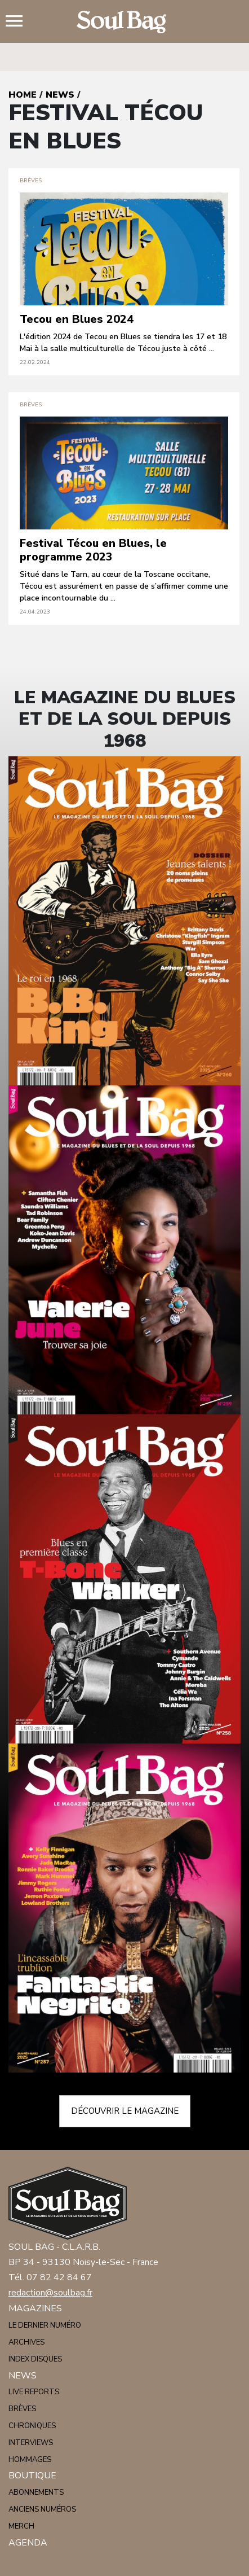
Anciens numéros (42, 2509)
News (60, 95)
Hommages (29, 2460)
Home (22, 95)
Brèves (22, 2409)
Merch (21, 2526)
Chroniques (32, 2426)
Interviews (30, 2443)
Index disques (35, 2359)
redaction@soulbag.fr (50, 2292)
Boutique (32, 2475)
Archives (26, 2342)
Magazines (35, 2308)
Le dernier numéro (44, 2325)
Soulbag (124, 22)
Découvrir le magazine (125, 2111)
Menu (19, 22)
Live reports (33, 2392)
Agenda (27, 2542)
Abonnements (36, 2492)
